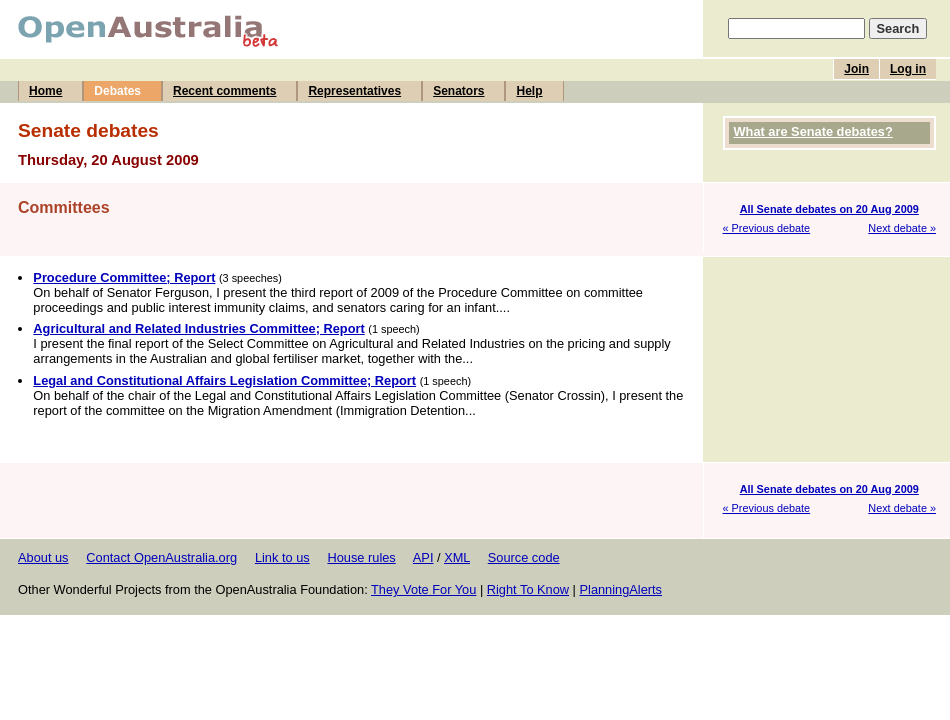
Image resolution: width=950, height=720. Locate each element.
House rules (361, 557)
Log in (908, 69)
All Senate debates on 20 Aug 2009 (829, 209)
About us (43, 557)
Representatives (354, 91)
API (423, 557)
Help (529, 91)
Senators (458, 91)
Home (45, 91)
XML (457, 557)
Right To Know (528, 589)
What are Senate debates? (813, 131)
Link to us (282, 557)
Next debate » (902, 228)
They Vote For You (423, 589)
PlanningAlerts (621, 589)
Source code (524, 557)
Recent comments (224, 91)
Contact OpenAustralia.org (161, 557)
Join (856, 69)
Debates (117, 91)
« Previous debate (767, 228)
